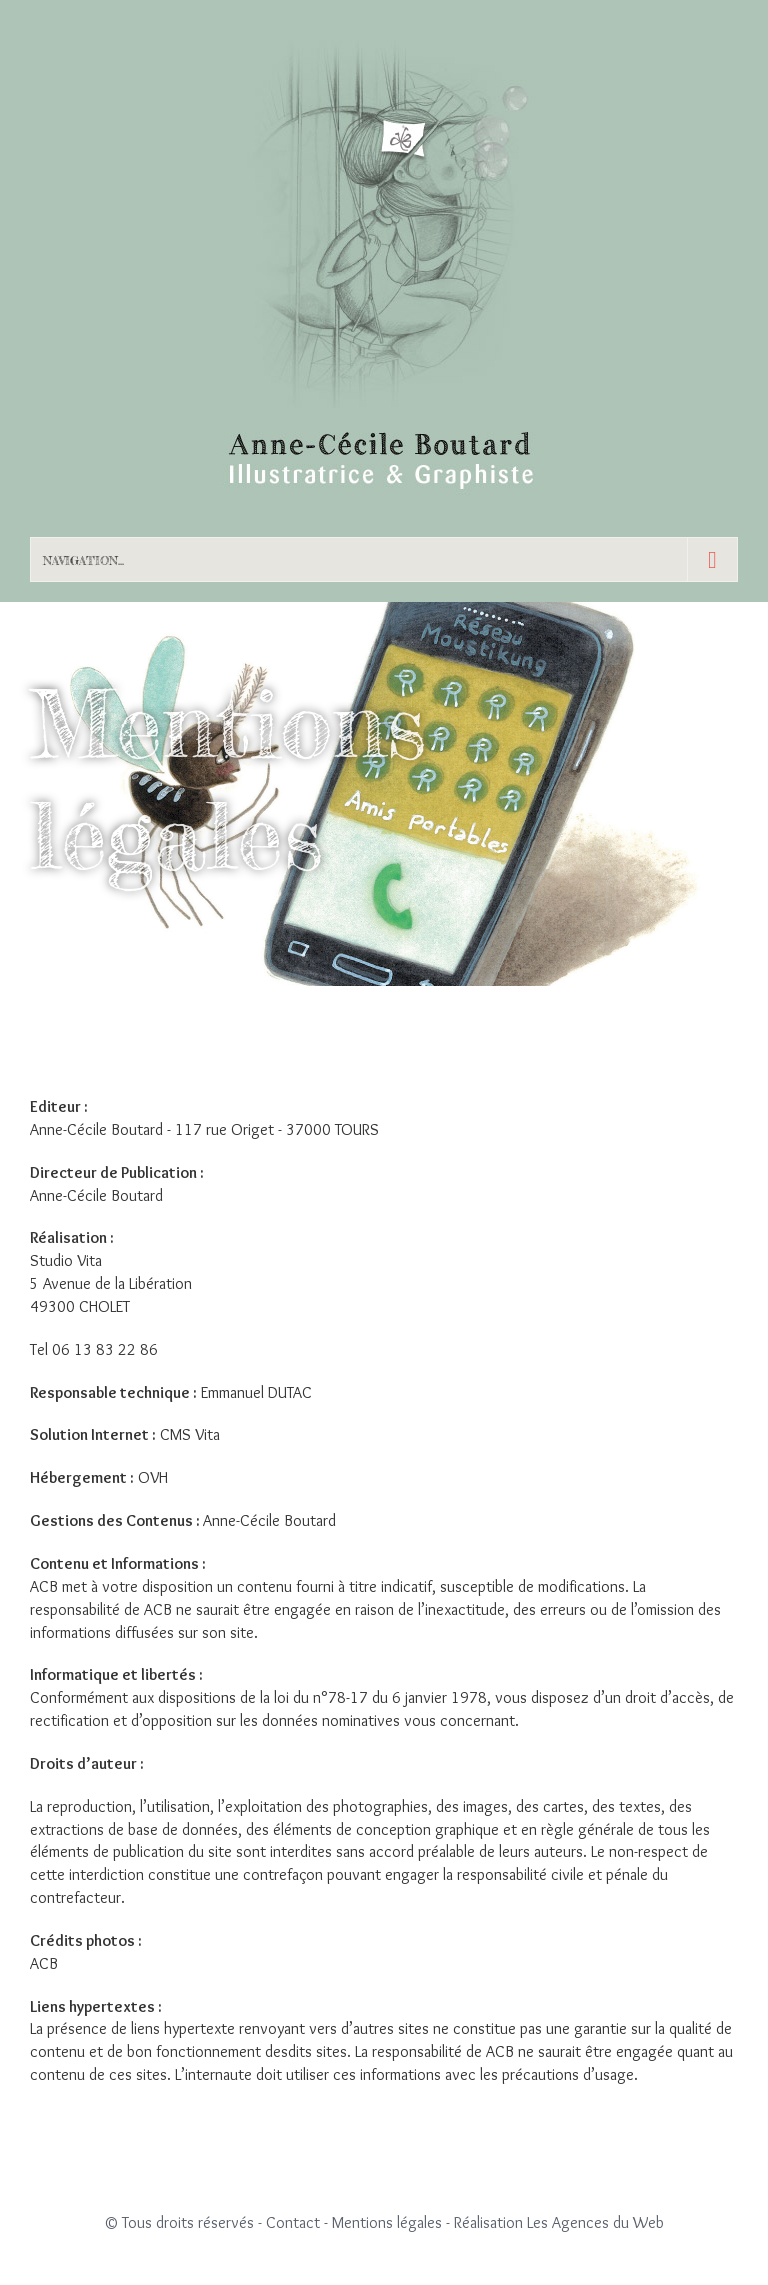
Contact (293, 2222)
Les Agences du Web (595, 2222)
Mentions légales (387, 2222)
